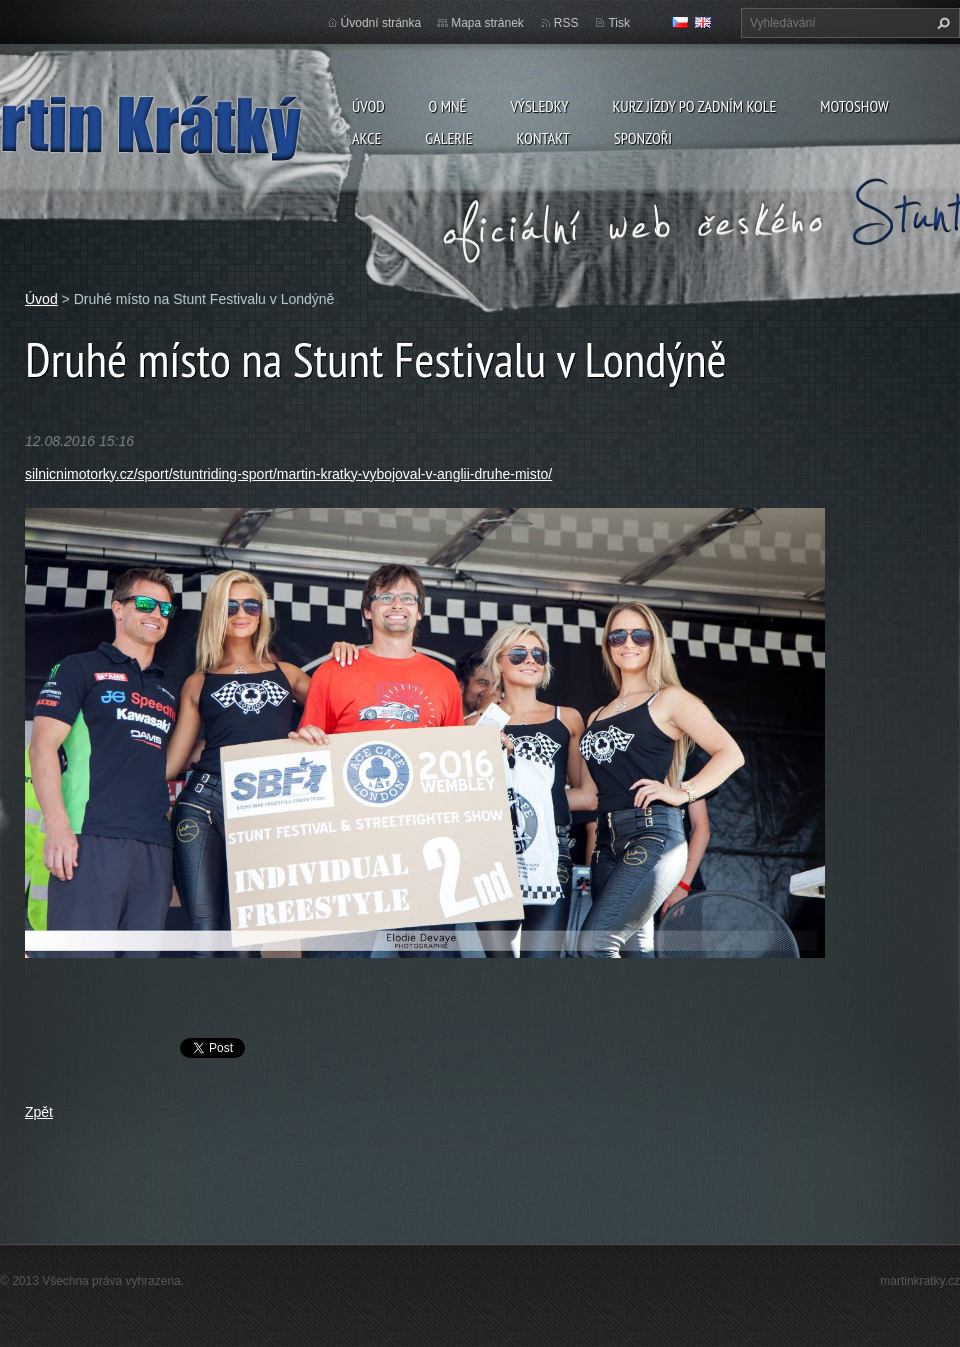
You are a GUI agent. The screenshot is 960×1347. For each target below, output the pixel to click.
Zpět (39, 1112)
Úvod (368, 106)
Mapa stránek (487, 23)
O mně (448, 106)
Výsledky (539, 106)
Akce (366, 138)
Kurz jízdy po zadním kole (694, 106)
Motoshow (854, 106)
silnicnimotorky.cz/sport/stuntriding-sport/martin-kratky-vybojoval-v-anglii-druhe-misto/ (288, 474)
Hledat (941, 23)
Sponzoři (643, 138)
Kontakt (543, 138)
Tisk (619, 23)
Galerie (448, 138)
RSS (566, 23)
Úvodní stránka (381, 23)
